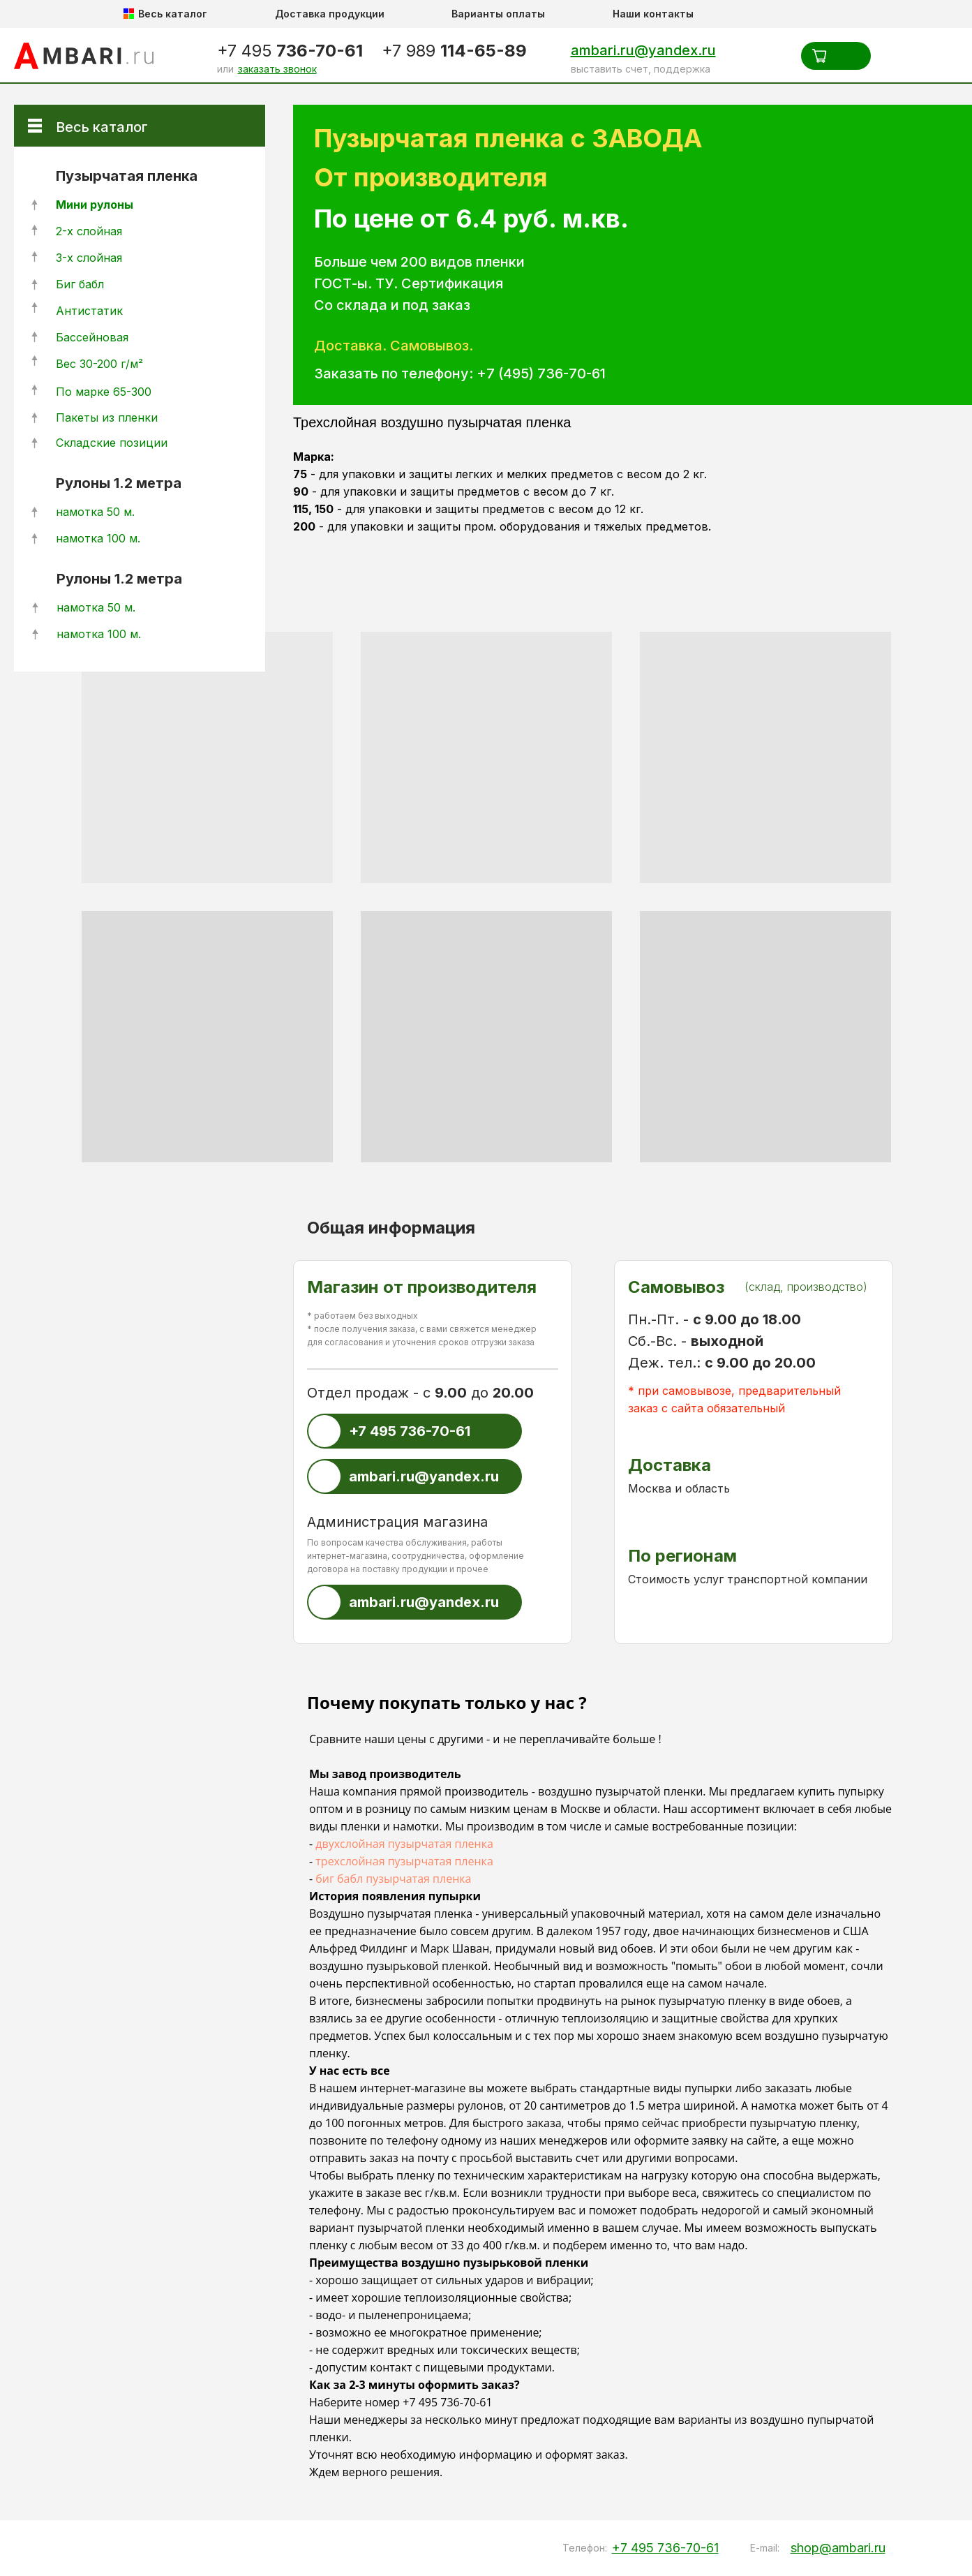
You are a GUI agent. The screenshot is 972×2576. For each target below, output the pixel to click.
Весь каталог (102, 127)
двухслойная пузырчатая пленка (404, 1843)
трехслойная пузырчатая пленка (404, 1861)
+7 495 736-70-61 (447, 2402)
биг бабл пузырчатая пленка (393, 1878)
